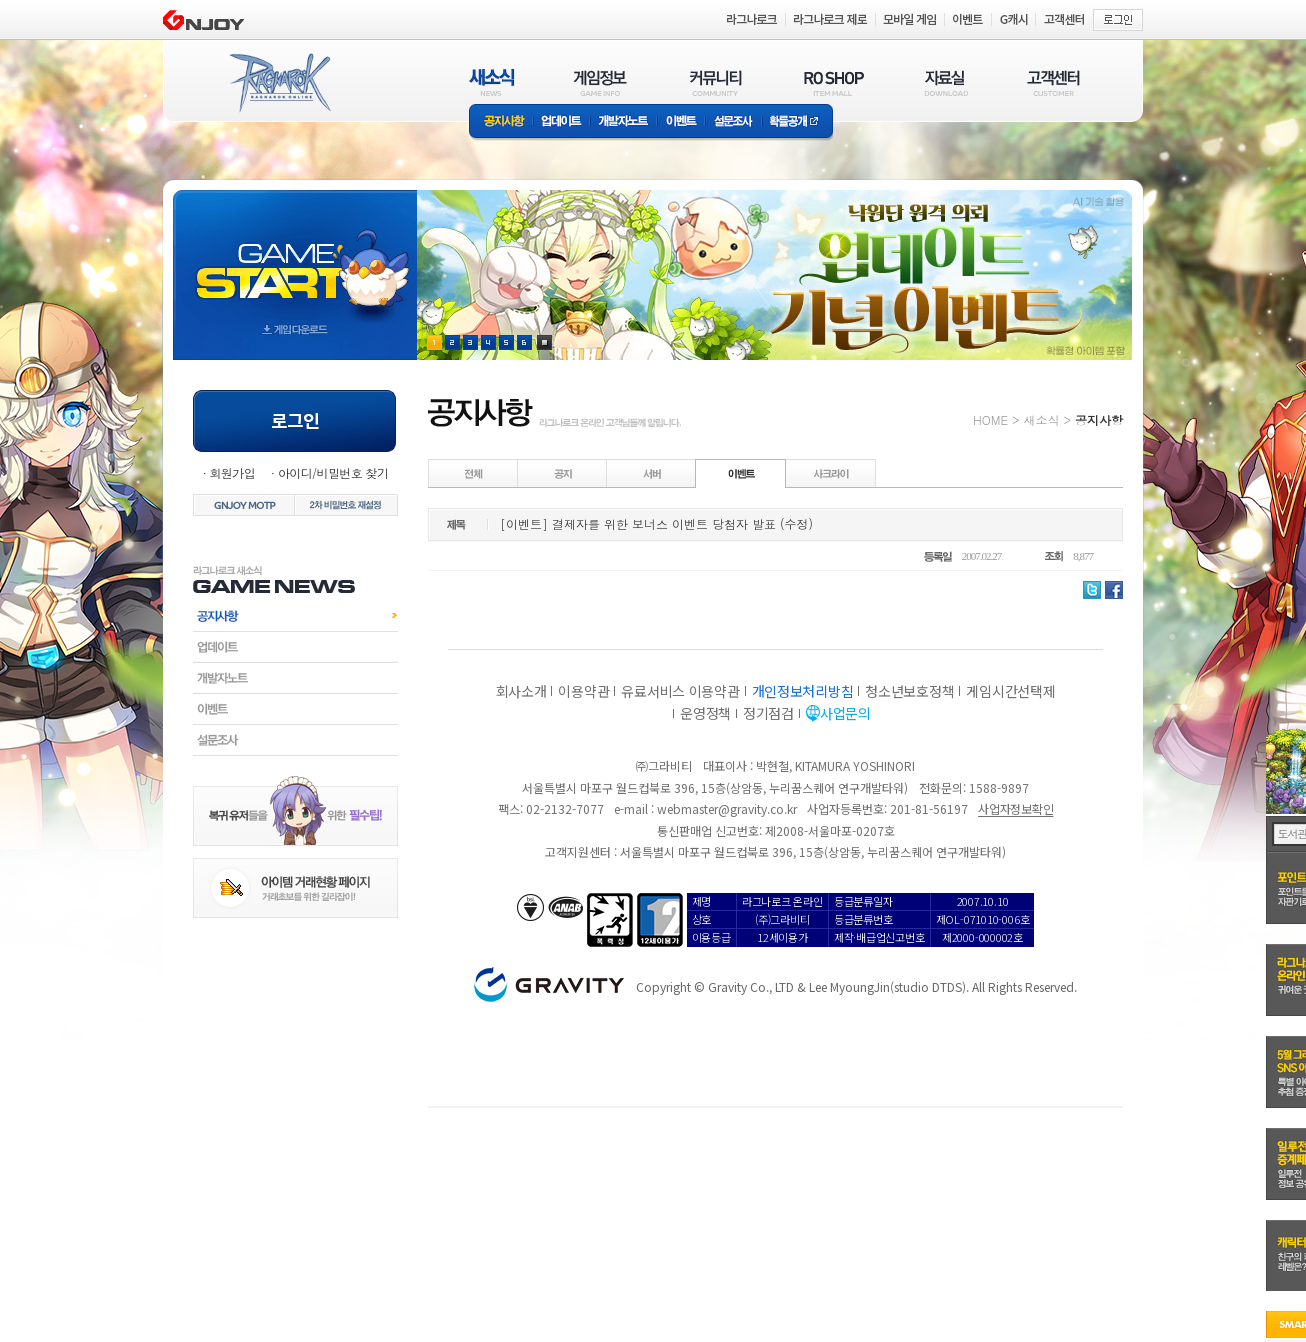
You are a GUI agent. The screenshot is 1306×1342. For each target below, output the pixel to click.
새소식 (1041, 419)
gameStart (295, 256)
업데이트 (561, 122)
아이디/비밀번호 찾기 (333, 472)
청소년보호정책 (909, 691)
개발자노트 (623, 122)
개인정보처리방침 (803, 691)
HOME (990, 419)
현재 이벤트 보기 (544, 342)
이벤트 (681, 122)
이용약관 (583, 691)
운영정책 (705, 713)
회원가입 (232, 472)
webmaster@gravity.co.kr (727, 808)
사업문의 (845, 713)
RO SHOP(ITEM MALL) (834, 82)
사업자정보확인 (1015, 808)
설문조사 (733, 122)
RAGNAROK (279, 83)
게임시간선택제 (1010, 691)
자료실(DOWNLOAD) (945, 82)
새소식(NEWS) (492, 82)
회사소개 (521, 691)
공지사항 (501, 122)
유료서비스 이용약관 (680, 691)
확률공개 (797, 122)
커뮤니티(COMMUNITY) (716, 82)
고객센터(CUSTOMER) (1053, 82)
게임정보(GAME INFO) (600, 82)
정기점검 (768, 713)
